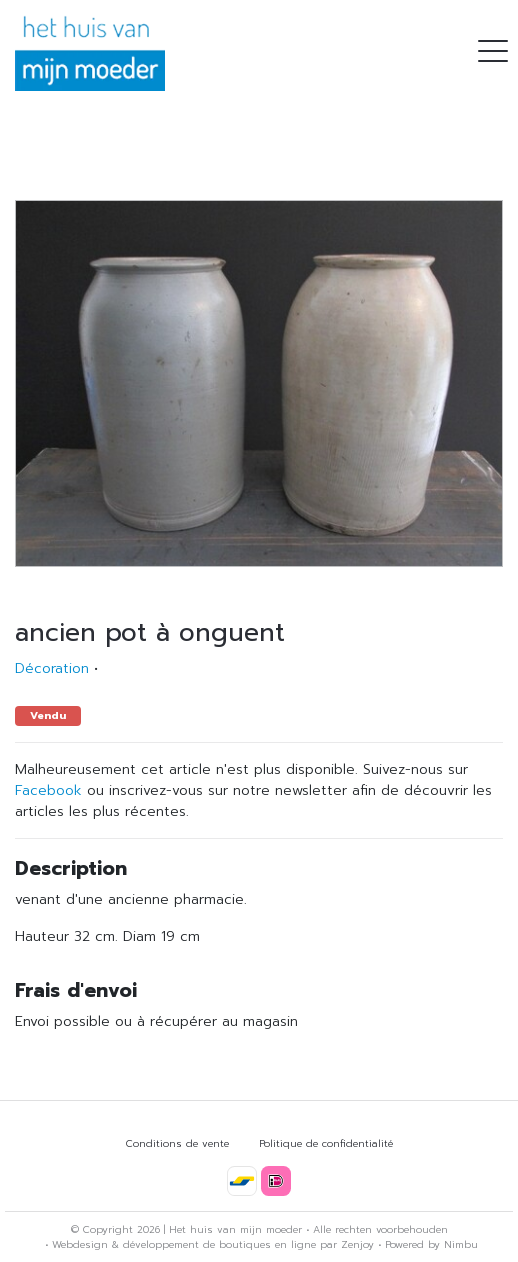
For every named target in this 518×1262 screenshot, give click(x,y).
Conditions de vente (177, 1143)
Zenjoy (357, 1244)
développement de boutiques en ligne (219, 1244)
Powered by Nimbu (431, 1244)
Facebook (48, 790)
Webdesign (80, 1244)
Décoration (52, 668)
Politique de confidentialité (326, 1143)
